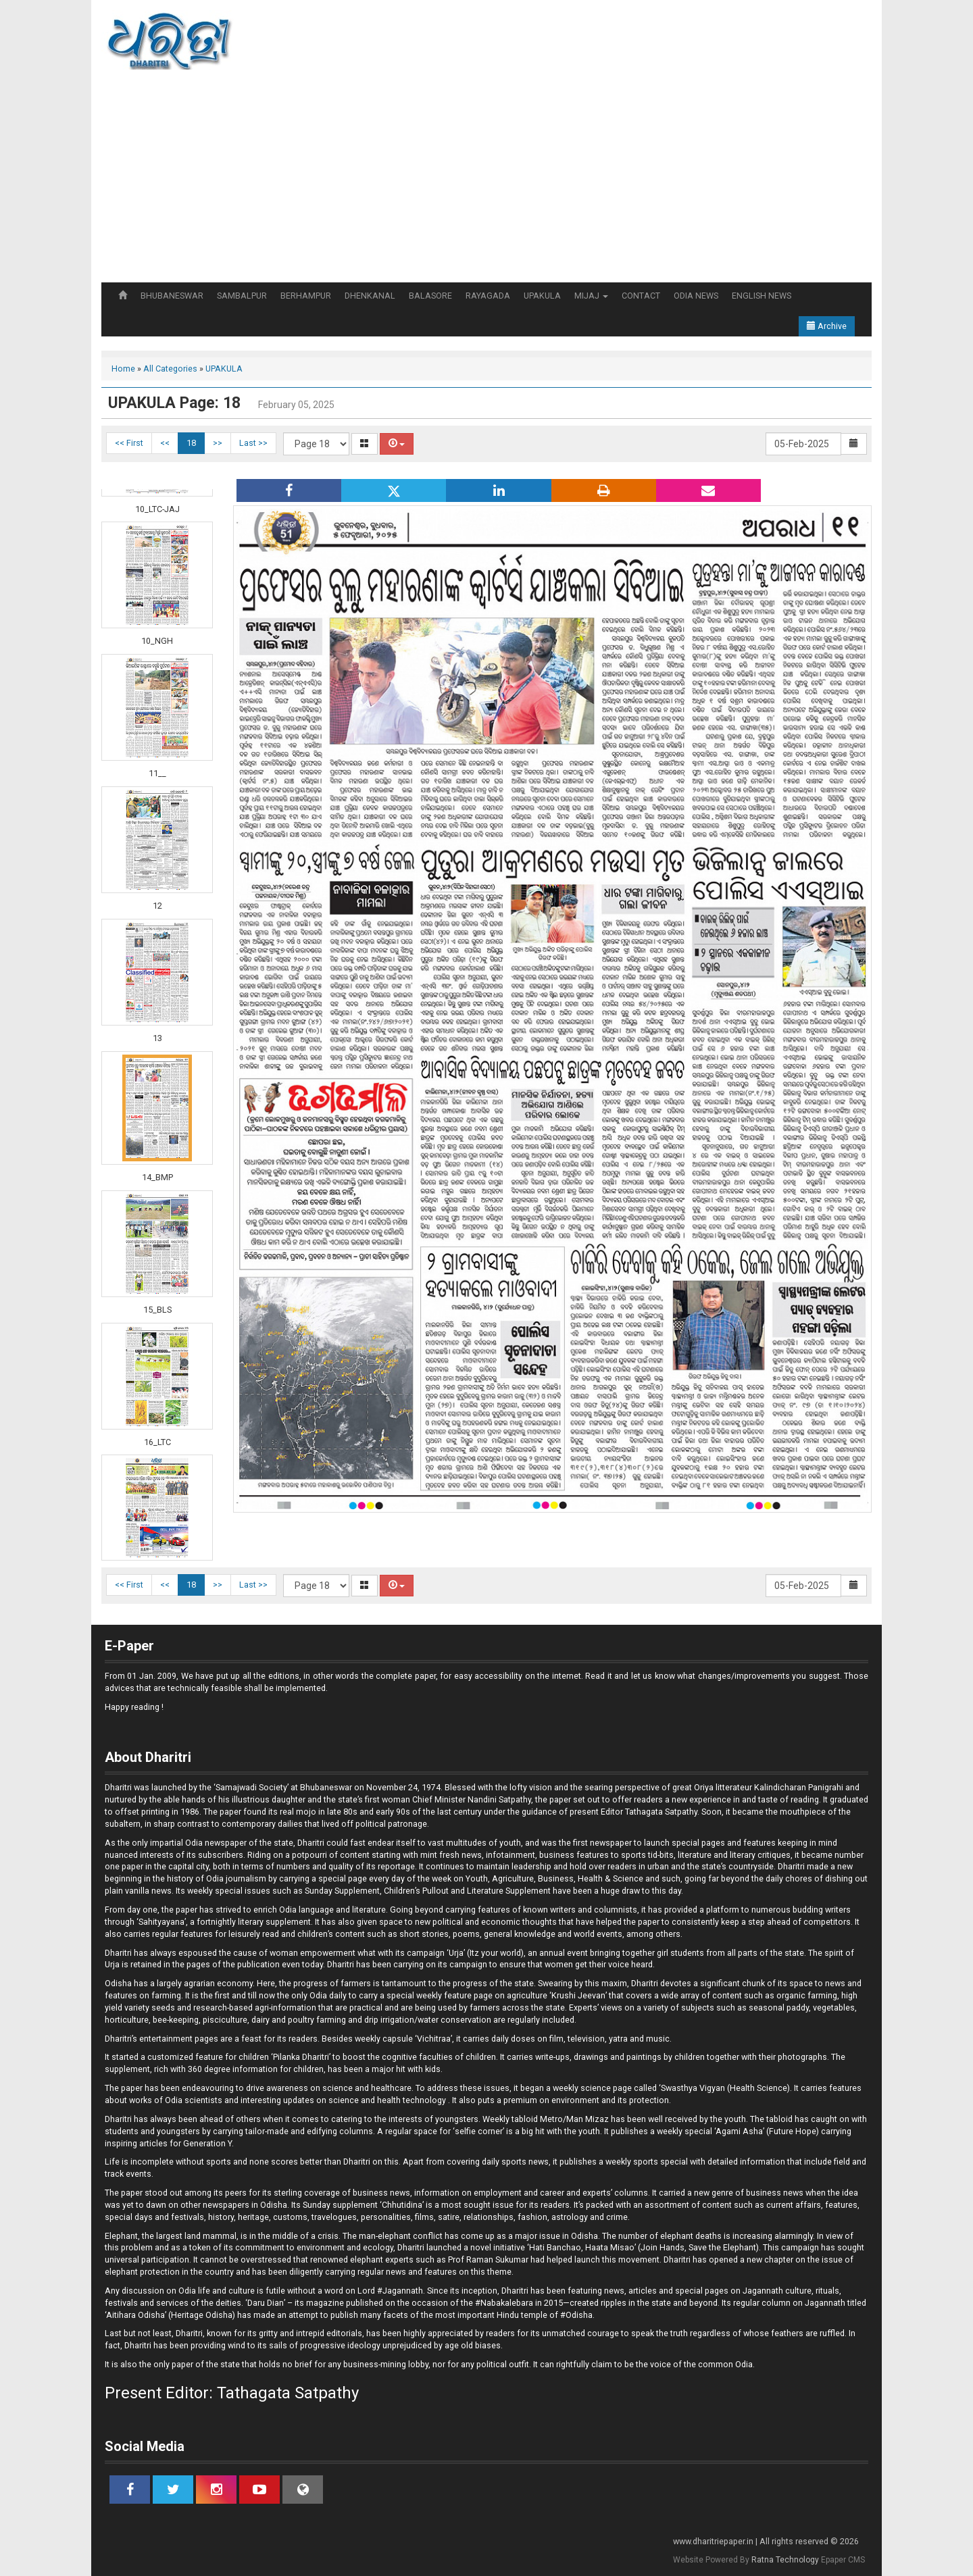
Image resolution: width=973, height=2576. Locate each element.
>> (217, 443)
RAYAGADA (488, 296)
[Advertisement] (486, 181)
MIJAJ (591, 296)
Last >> (253, 443)
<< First (129, 443)
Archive (827, 326)
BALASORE (430, 296)
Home (123, 368)
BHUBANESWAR (172, 296)
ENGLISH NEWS (761, 296)
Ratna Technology (785, 2560)
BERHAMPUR (305, 296)
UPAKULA (542, 296)
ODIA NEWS (696, 296)
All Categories (170, 368)
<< (165, 443)
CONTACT (641, 296)
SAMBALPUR (242, 296)
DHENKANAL (370, 296)
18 (191, 443)
